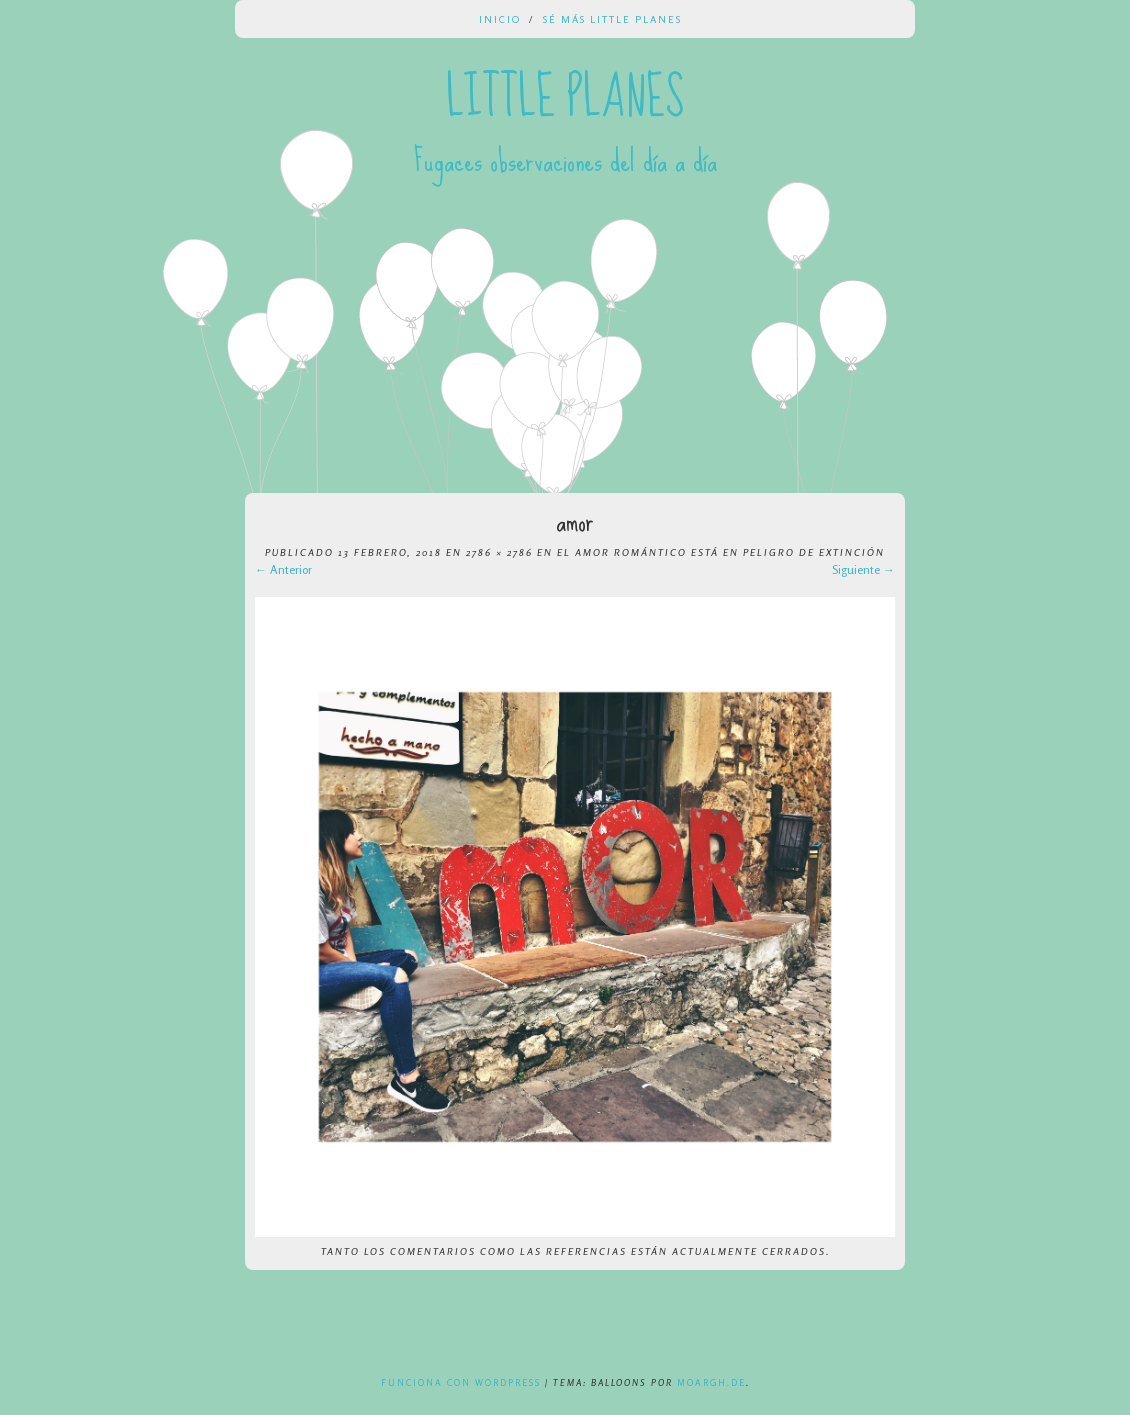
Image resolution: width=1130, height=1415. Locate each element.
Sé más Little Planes (612, 19)
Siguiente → (863, 569)
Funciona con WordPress (461, 1382)
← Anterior (283, 569)
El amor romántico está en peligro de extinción (721, 552)
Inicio (500, 19)
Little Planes (565, 98)
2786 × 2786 (499, 552)
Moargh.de (711, 1382)
